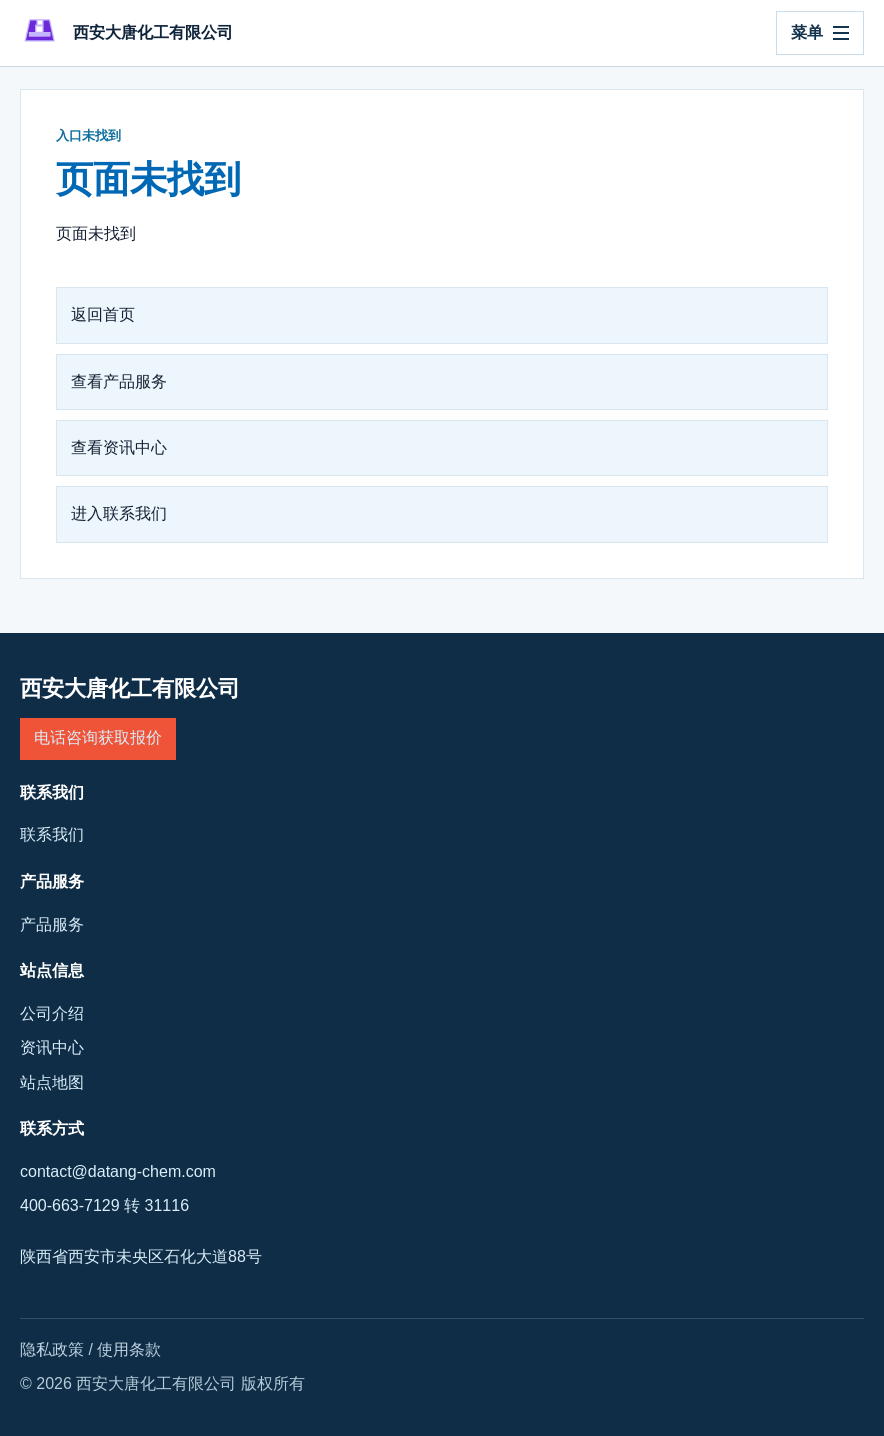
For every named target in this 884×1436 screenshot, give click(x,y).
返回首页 (103, 314)
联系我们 (52, 834)
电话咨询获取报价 (98, 737)
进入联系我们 (119, 513)
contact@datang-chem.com (118, 1171)
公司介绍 (52, 1013)
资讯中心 (52, 1047)
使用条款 (129, 1349)
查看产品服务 (119, 381)
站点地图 (52, 1082)
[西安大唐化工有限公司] (126, 33)
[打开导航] (820, 33)
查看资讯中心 (119, 447)
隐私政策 (52, 1349)
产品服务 (52, 924)
